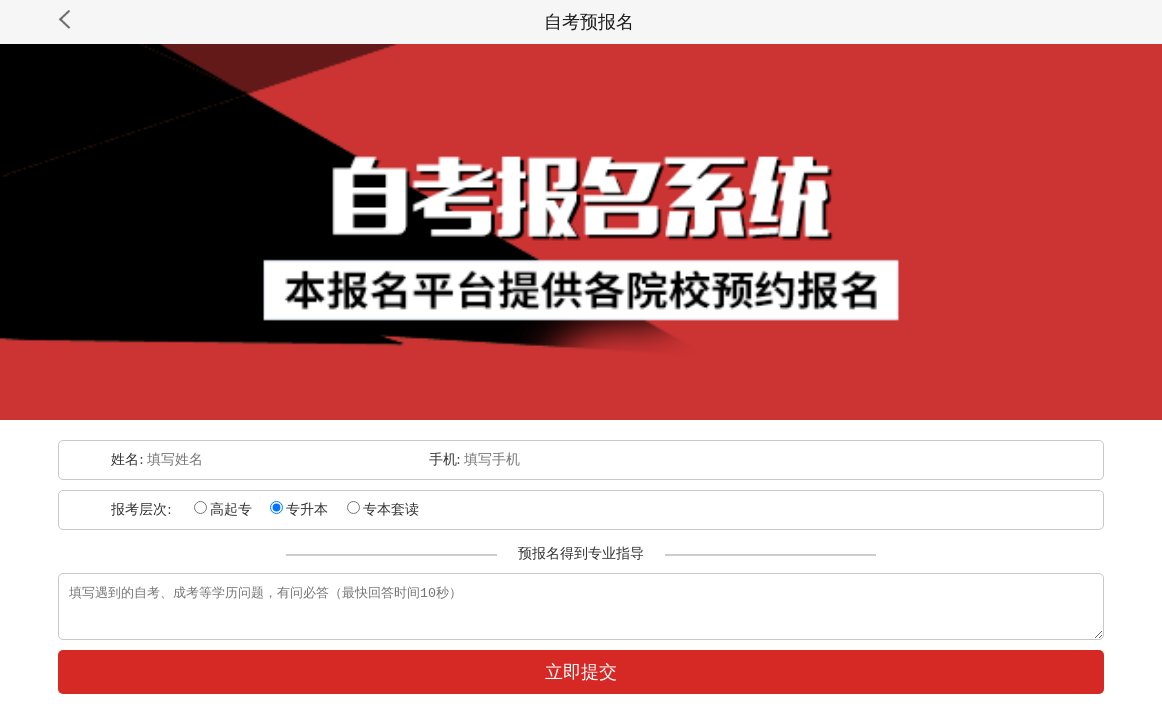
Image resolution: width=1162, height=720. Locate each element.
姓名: (128, 459)
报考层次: (142, 509)
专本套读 (383, 509)
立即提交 (581, 681)
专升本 (299, 509)
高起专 (223, 509)
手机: (446, 459)
